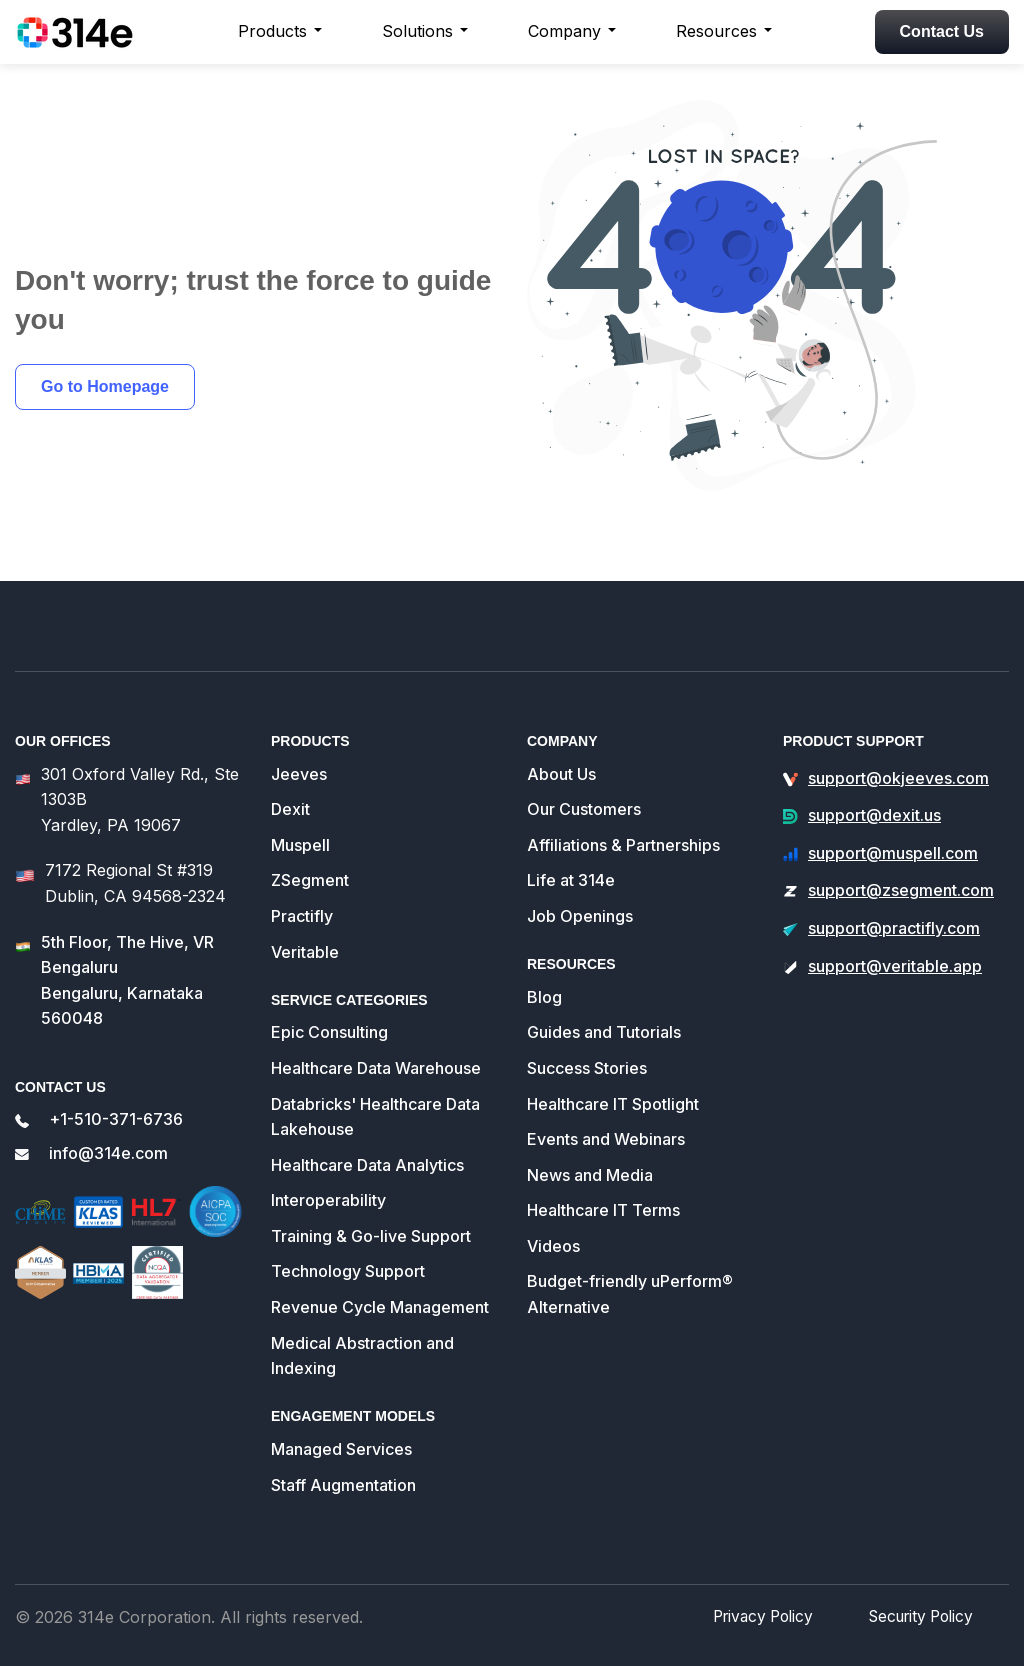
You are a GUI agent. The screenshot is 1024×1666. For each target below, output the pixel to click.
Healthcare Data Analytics (367, 1165)
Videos (553, 1246)
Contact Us (942, 31)
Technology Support (348, 1271)
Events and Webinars (606, 1139)
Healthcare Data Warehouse (376, 1068)
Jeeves (299, 774)
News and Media (590, 1175)
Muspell (300, 845)
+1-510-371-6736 (116, 1119)
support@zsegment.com (901, 890)
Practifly (302, 916)
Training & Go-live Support (371, 1236)
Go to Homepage (105, 386)
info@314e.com (108, 1153)
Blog (544, 997)
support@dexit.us (874, 815)
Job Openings (580, 916)
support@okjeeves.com (898, 778)
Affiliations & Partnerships (623, 845)
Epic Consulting (329, 1032)
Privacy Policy (772, 1615)
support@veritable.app (895, 966)
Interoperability (328, 1200)
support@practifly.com (894, 928)
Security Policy (924, 1615)
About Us (561, 774)
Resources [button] (716, 31)
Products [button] (272, 31)
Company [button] (564, 31)
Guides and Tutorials (604, 1032)
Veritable (305, 952)
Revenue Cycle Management (380, 1307)
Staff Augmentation (343, 1485)
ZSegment (310, 880)
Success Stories (587, 1068)
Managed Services (341, 1449)
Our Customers (584, 809)
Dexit (290, 809)
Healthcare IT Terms (603, 1210)
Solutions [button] (417, 31)
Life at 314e (571, 880)
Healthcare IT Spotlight (613, 1104)
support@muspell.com (893, 853)
